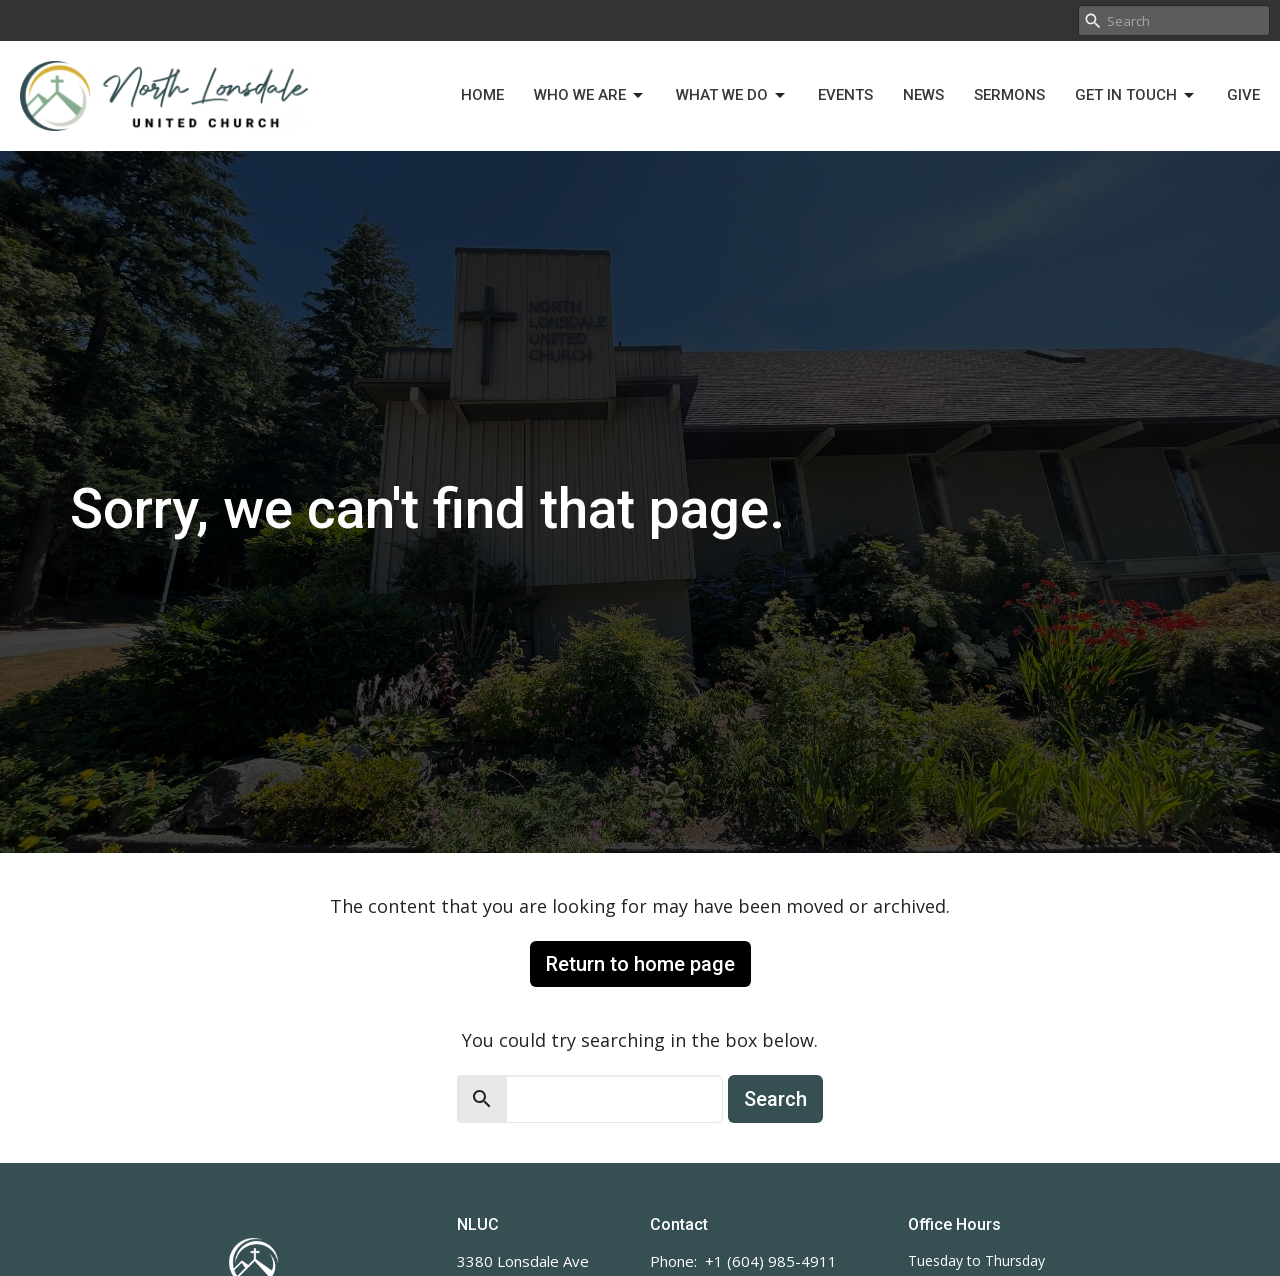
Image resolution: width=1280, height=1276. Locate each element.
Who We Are (590, 96)
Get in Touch (1136, 96)
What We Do (732, 96)
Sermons (1009, 95)
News (923, 95)
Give (1243, 95)
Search (775, 1099)
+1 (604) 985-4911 (771, 1261)
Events (845, 95)
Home (482, 95)
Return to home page (640, 964)
